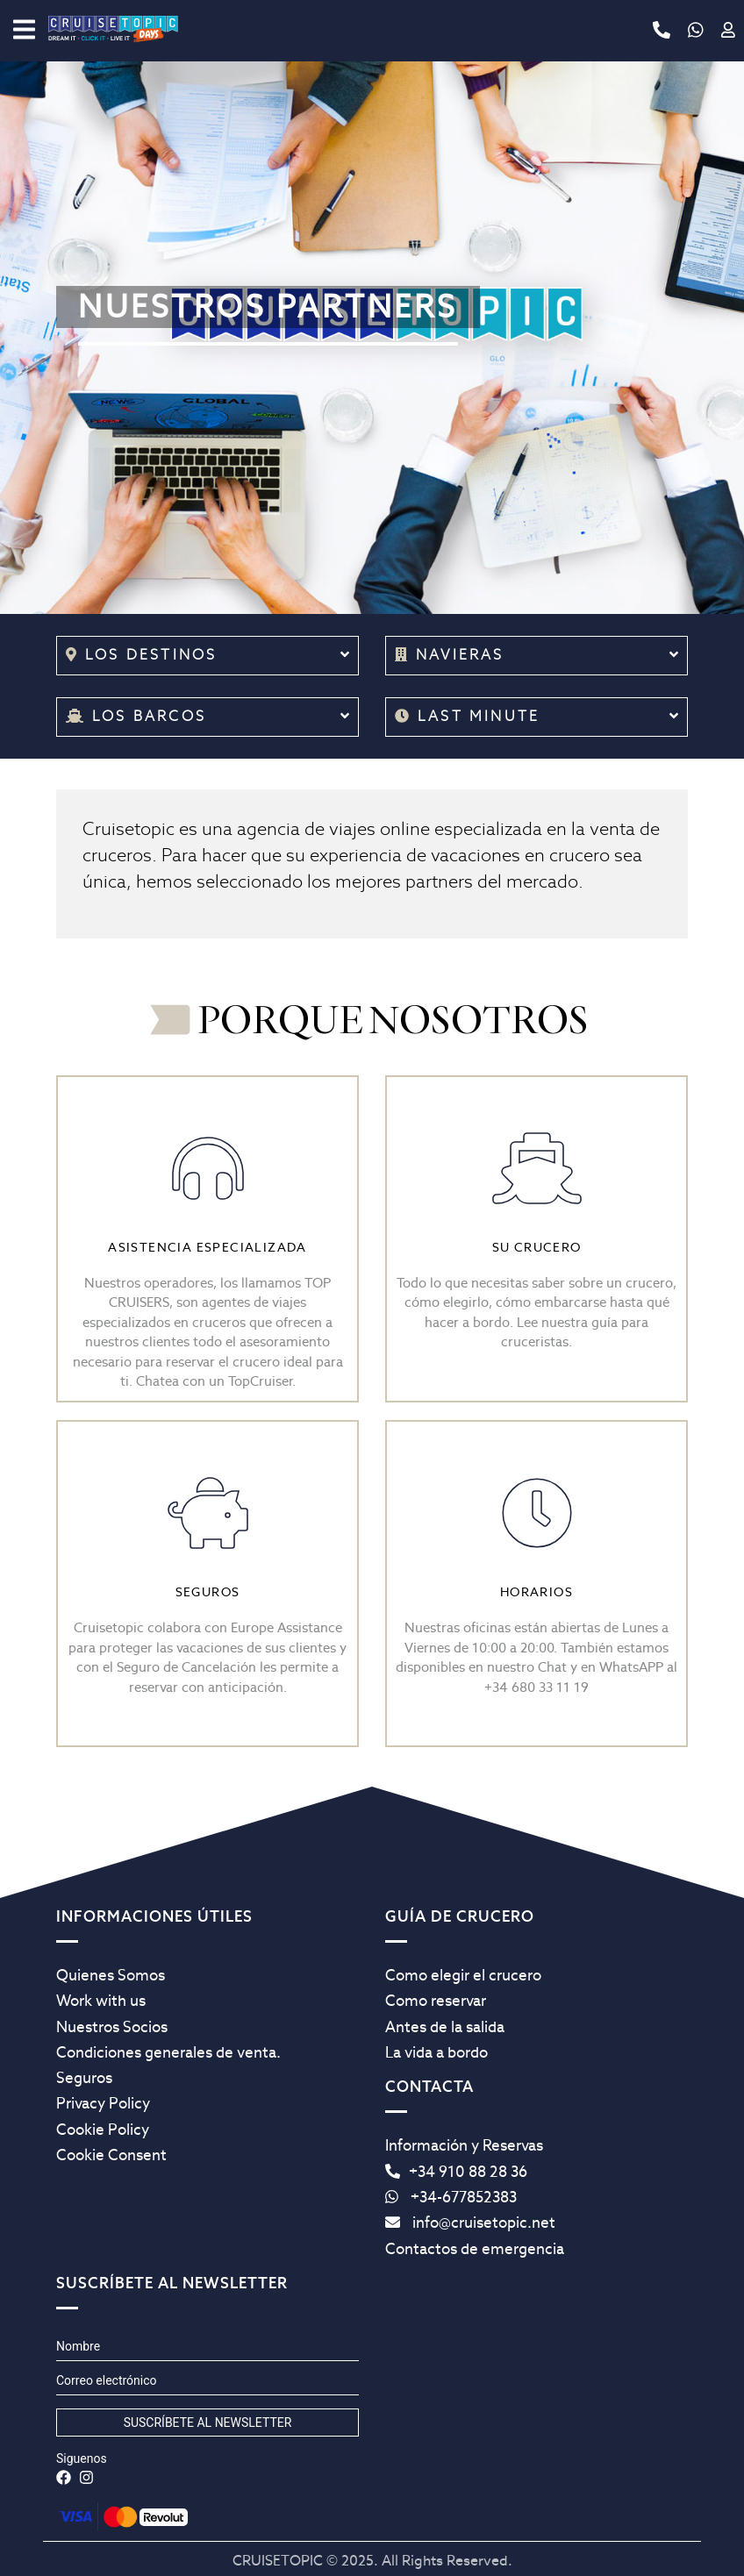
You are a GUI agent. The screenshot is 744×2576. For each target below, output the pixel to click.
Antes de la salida (444, 2027)
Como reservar (435, 2000)
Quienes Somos (110, 1975)
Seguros (84, 2077)
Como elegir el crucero (463, 1975)
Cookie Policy (102, 2129)
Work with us (101, 2000)
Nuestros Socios (112, 2027)
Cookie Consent (111, 2155)
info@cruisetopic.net (470, 2222)
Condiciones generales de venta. (168, 2052)
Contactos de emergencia (474, 2248)
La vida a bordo (436, 2052)
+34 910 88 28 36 (456, 2171)
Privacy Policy (103, 2103)
